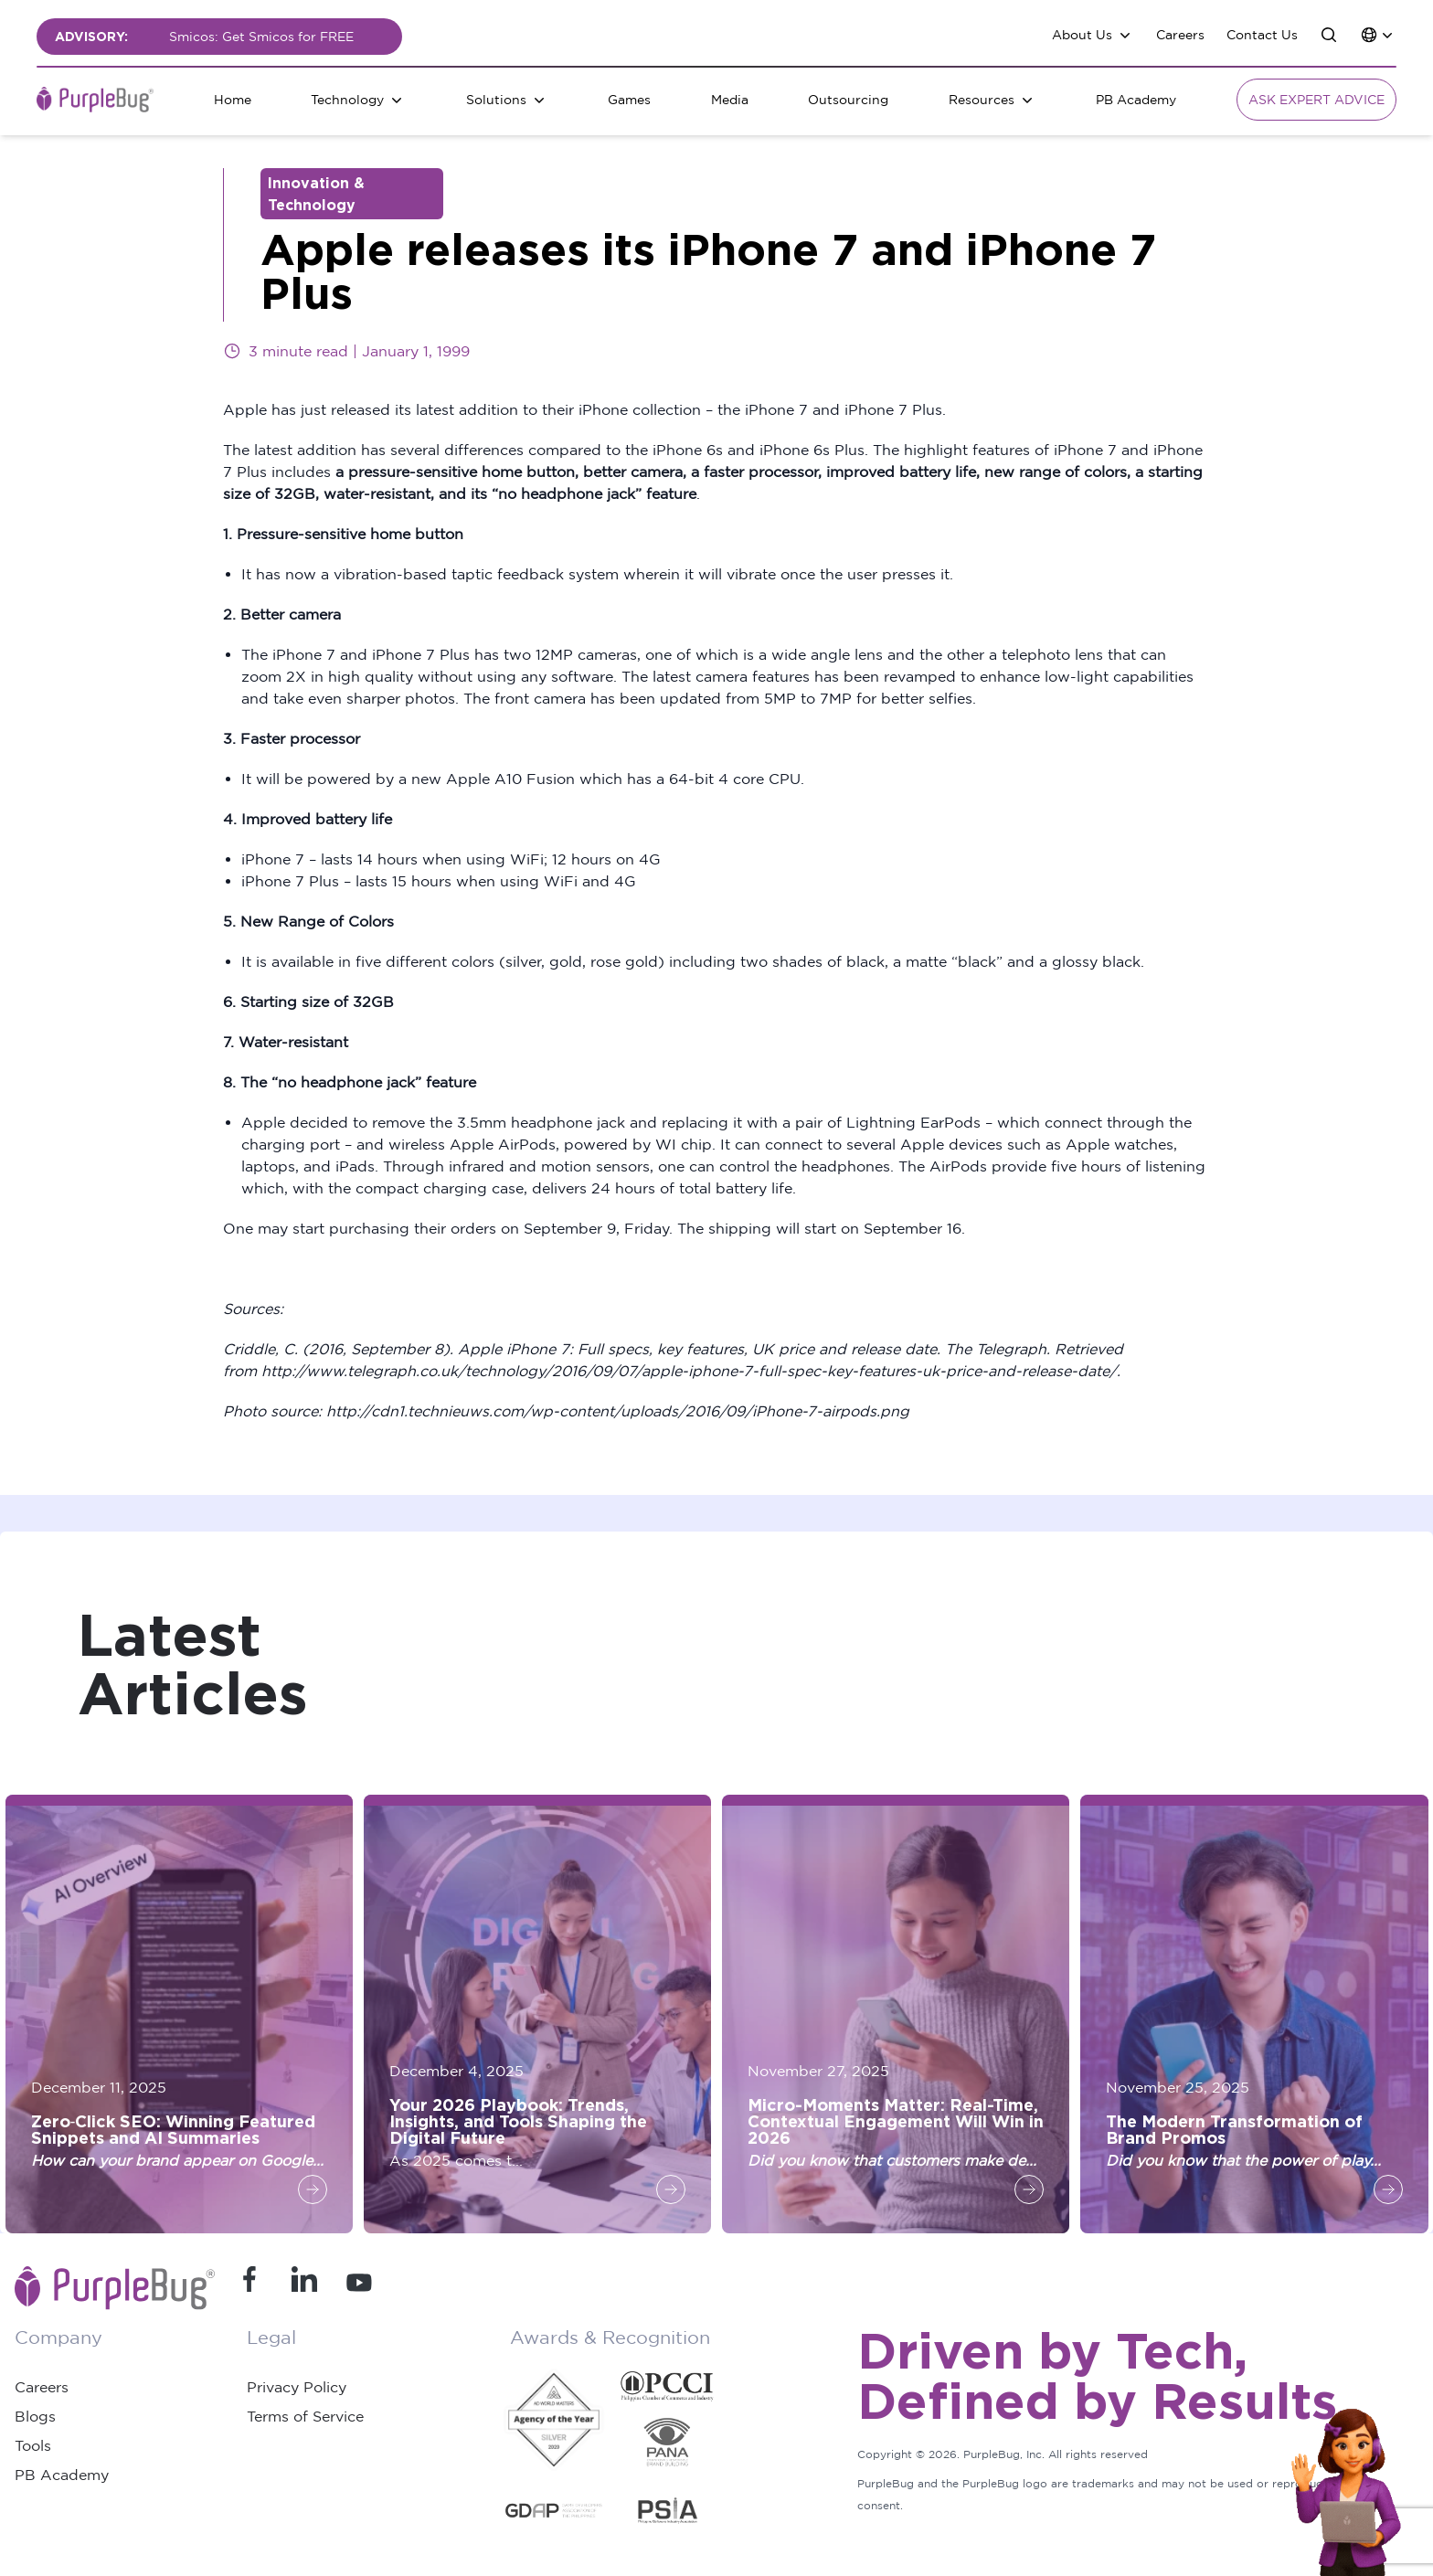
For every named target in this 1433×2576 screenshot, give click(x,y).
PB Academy (1136, 99)
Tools (33, 2445)
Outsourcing (848, 99)
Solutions (496, 99)
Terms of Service (305, 2416)
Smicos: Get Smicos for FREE (261, 36)
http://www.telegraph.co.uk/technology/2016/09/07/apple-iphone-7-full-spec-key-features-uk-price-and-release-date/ (689, 1370)
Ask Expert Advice (1316, 99)
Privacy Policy (296, 2387)
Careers (1180, 34)
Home (232, 99)
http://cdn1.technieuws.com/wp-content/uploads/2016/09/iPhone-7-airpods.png (617, 1411)
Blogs (35, 2416)
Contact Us (1262, 34)
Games (629, 99)
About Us (1082, 34)
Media (729, 99)
